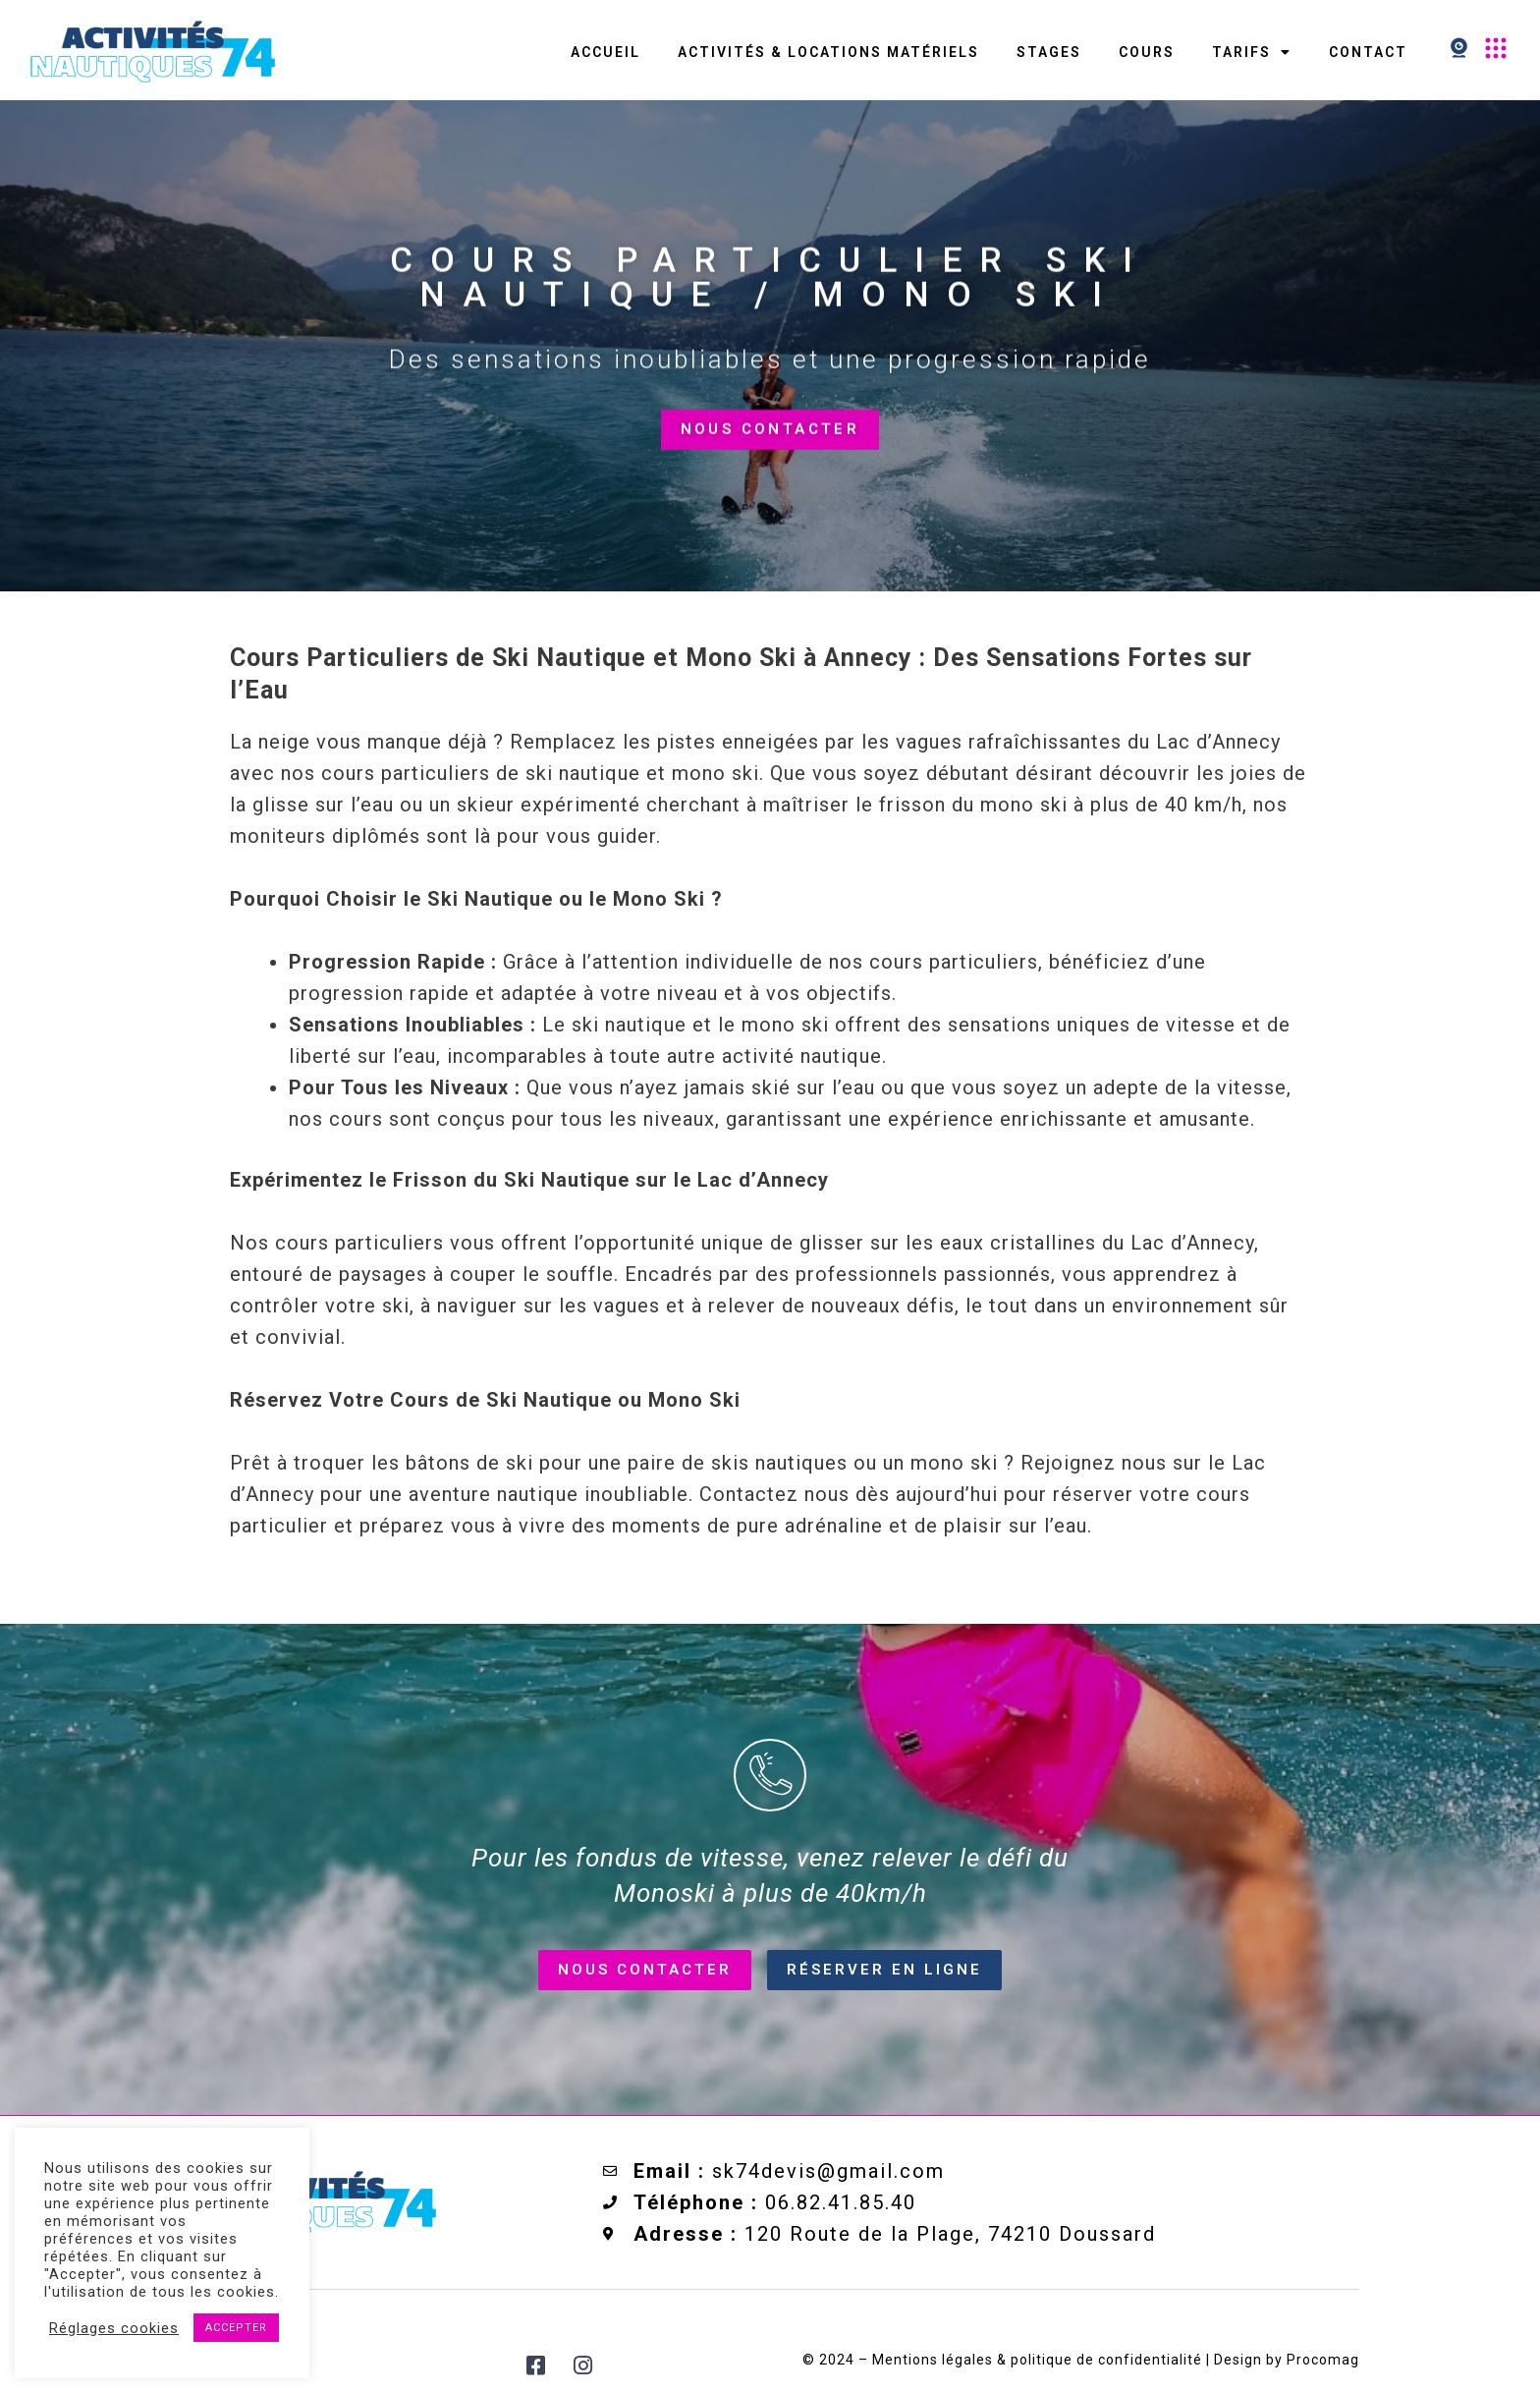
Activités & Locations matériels (828, 52)
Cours (1147, 52)
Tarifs (1252, 52)
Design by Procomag (1286, 2359)
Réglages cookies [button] (114, 2328)
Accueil (605, 52)
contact (1368, 52)
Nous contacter (770, 447)
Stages (1049, 52)
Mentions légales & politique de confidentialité (1035, 2359)
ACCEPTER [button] (236, 2327)
